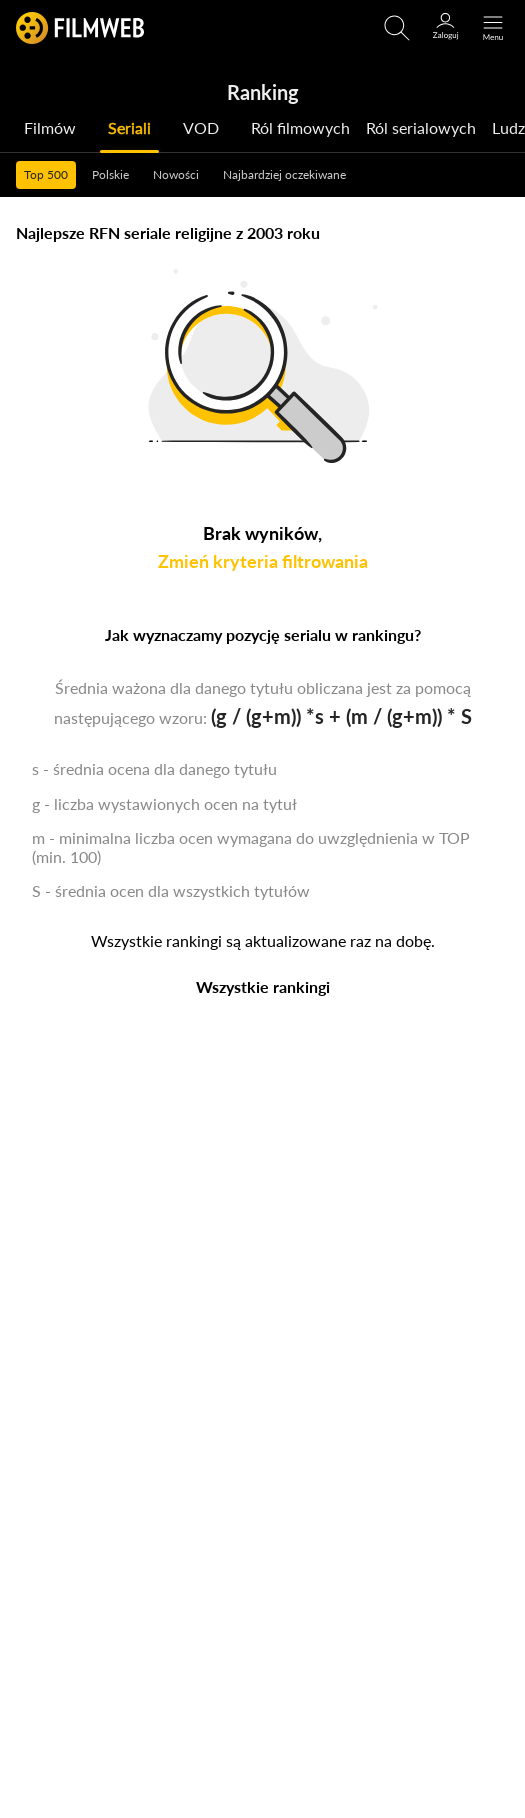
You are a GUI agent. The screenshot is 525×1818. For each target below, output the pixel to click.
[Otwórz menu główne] (493, 28)
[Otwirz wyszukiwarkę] (397, 28)
